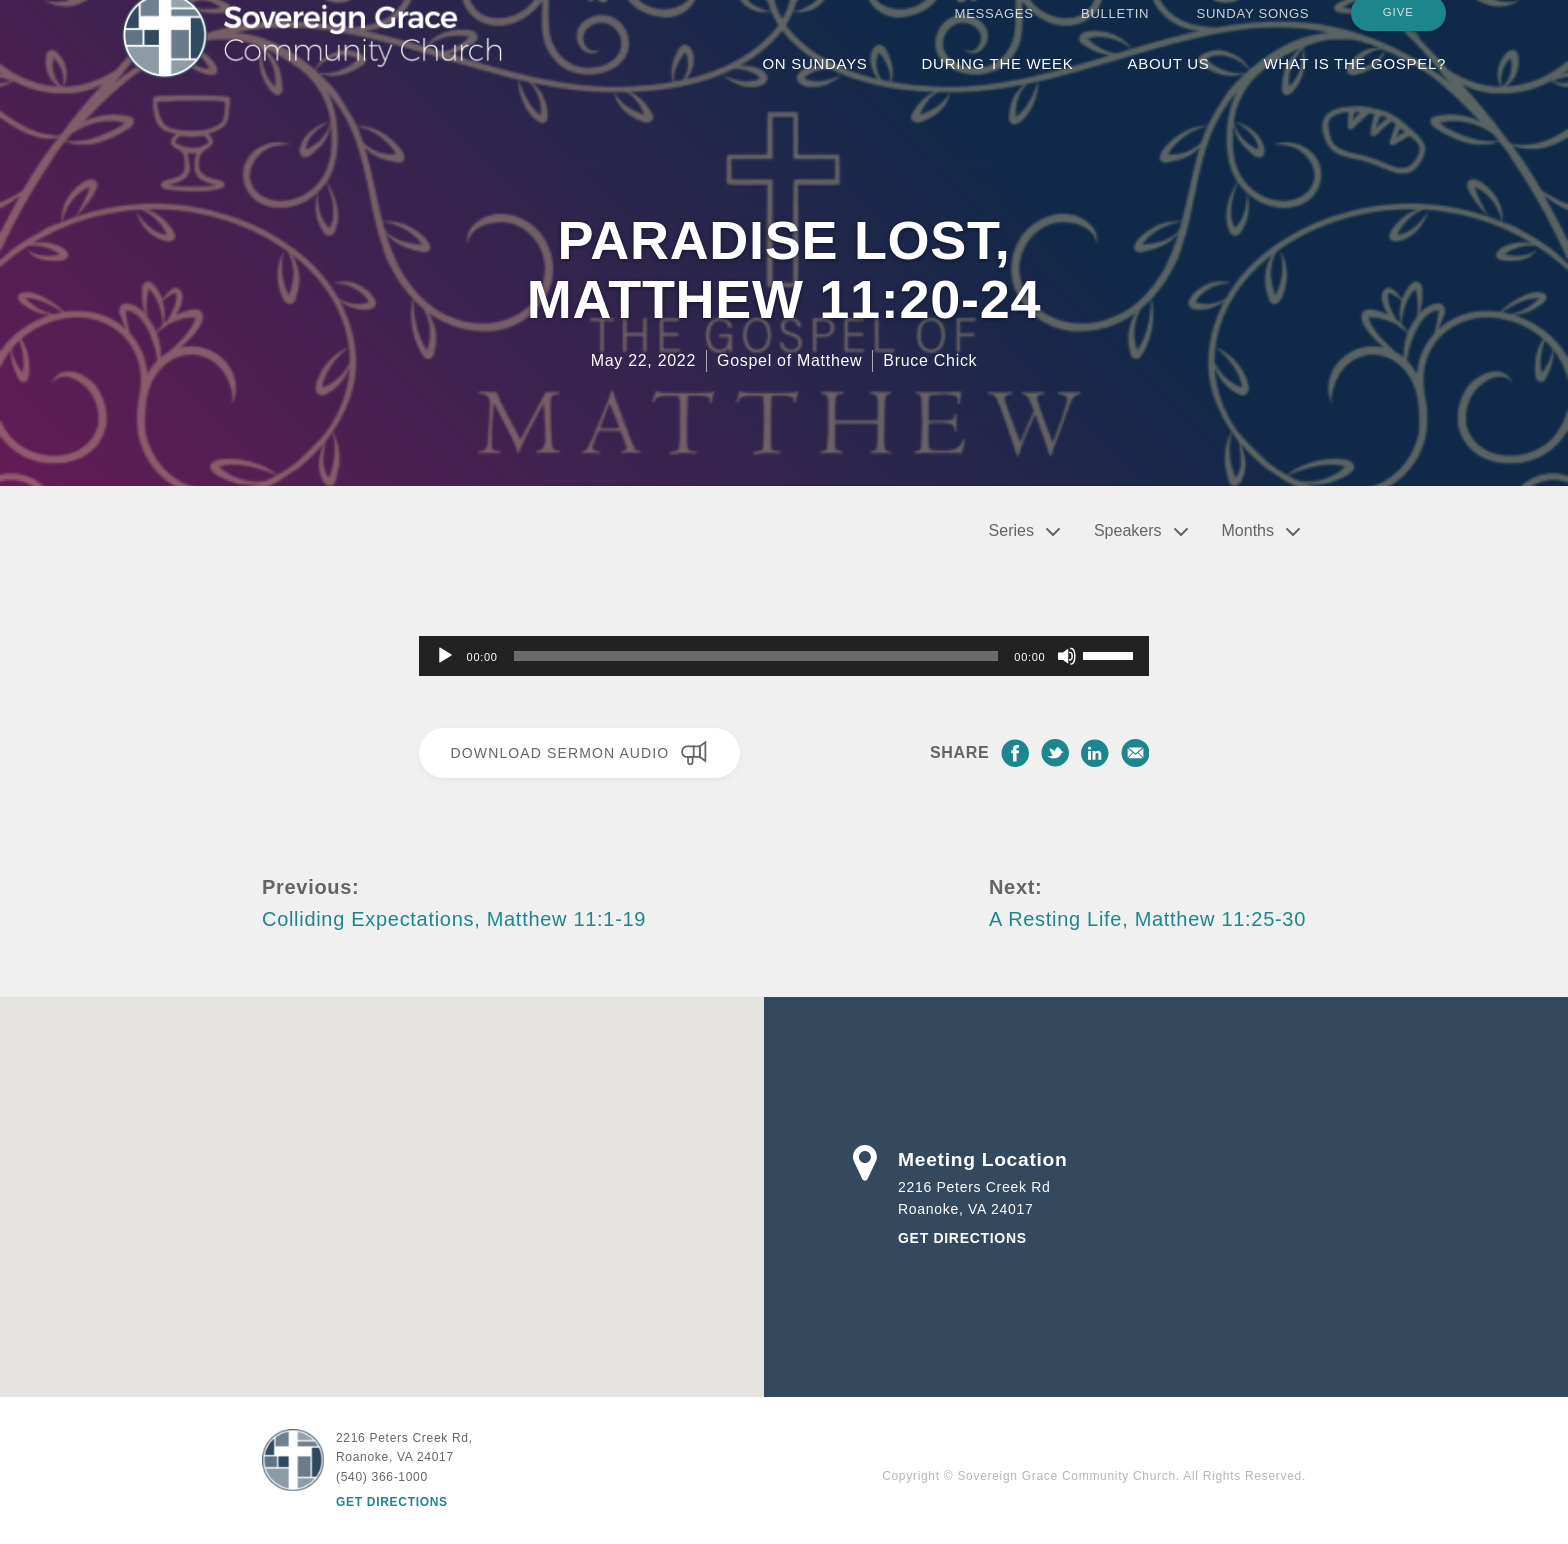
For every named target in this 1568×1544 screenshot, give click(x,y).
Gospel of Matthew (789, 360)
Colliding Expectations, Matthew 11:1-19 (454, 919)
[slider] (756, 656)
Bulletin (1115, 32)
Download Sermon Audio (579, 753)
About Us (1168, 82)
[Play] (445, 656)
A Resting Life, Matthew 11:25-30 (1147, 919)
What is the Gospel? (1354, 82)
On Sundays (814, 82)
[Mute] (1067, 656)
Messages (994, 32)
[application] (784, 656)
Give (1398, 31)
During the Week (998, 82)
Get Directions (962, 1238)
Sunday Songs (1253, 32)
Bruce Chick (930, 360)
